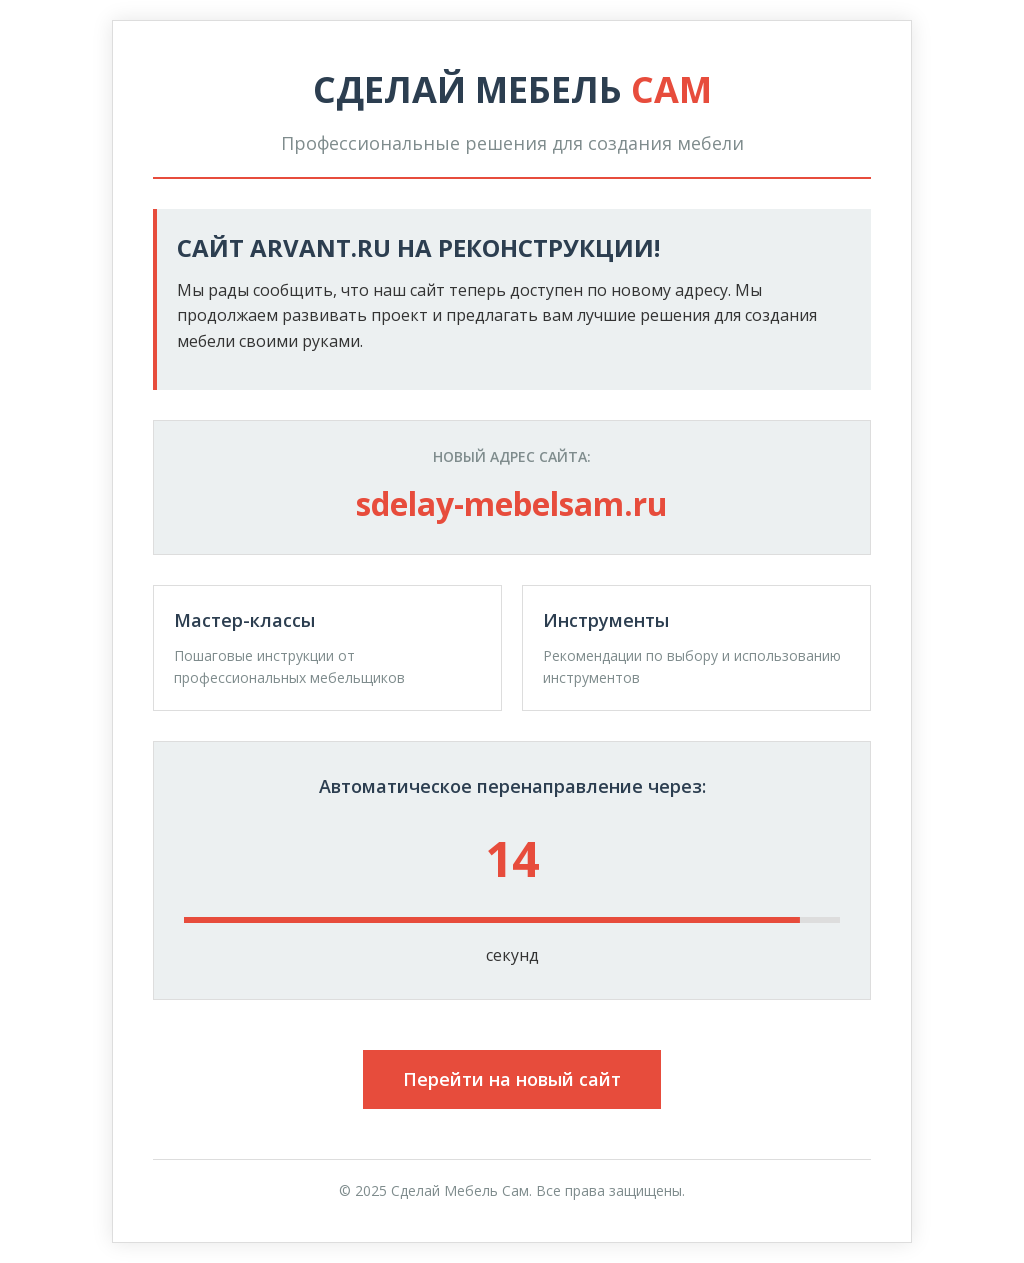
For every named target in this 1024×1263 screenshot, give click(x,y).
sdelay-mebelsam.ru (512, 503)
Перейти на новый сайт (512, 1079)
